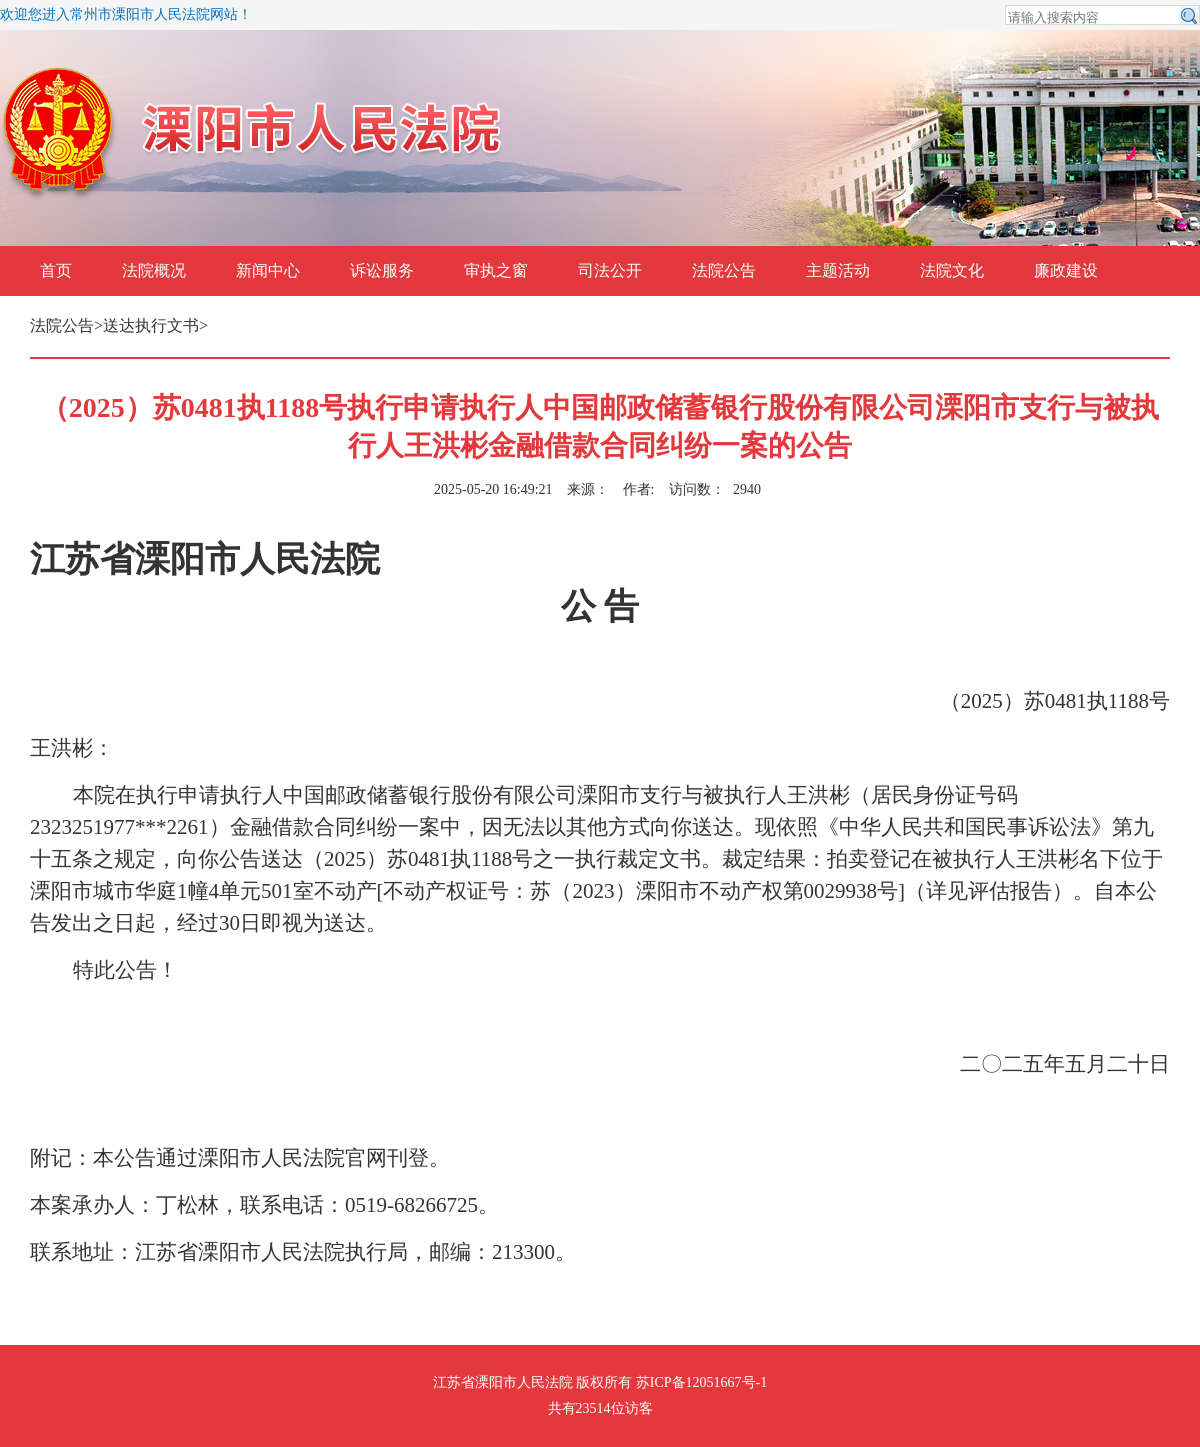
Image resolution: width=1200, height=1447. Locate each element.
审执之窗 (496, 270)
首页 (56, 270)
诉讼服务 (382, 270)
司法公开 (610, 270)
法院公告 (724, 270)
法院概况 (154, 270)
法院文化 (952, 270)
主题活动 (838, 270)
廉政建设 (1066, 270)
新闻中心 (268, 270)
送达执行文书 (151, 325)
